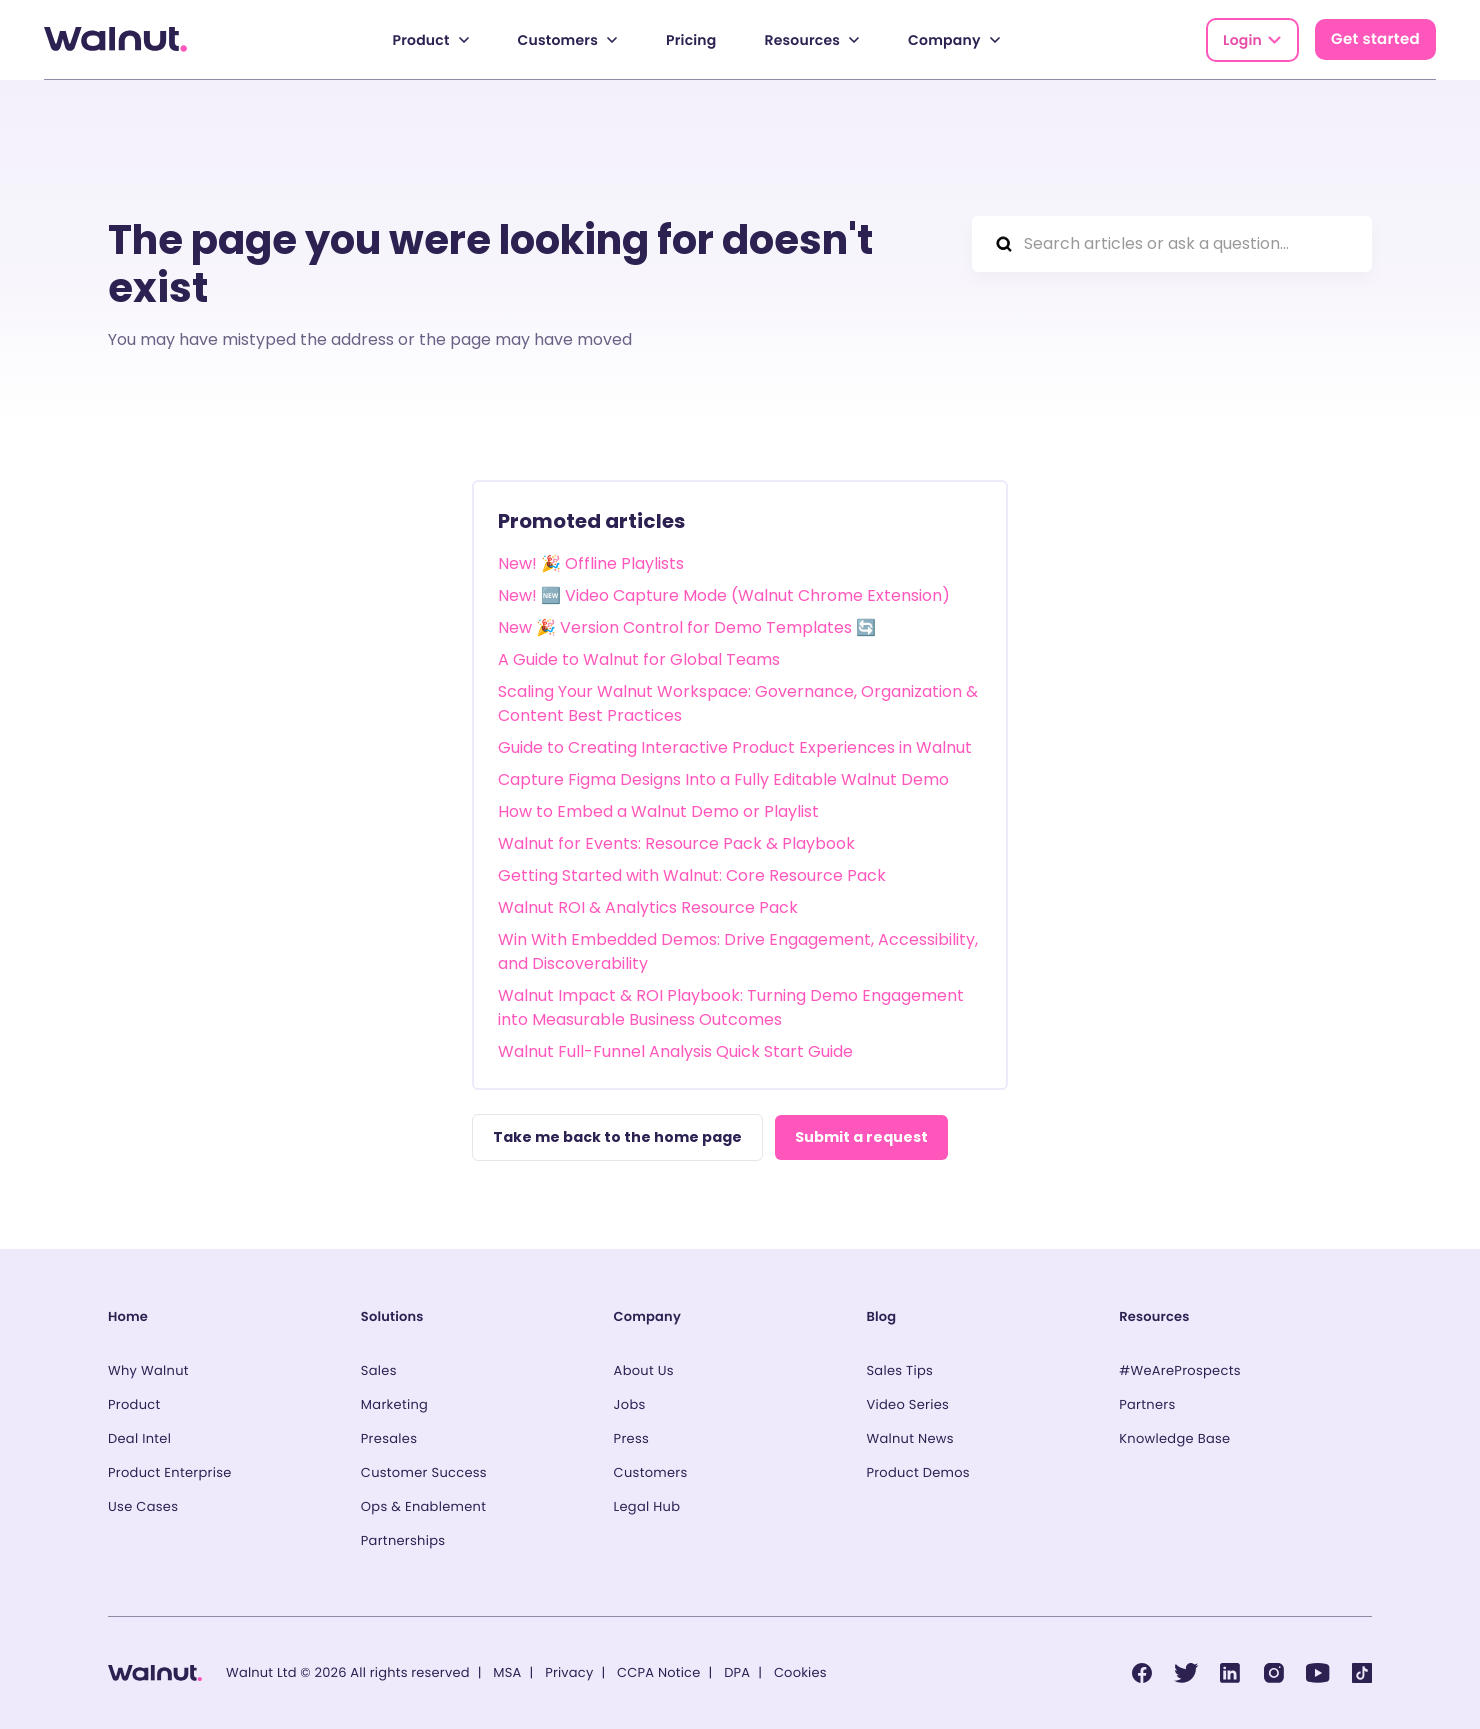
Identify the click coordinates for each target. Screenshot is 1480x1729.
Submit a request (861, 1137)
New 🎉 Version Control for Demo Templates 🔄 (687, 627)
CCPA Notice (658, 1672)
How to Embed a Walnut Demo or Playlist (658, 811)
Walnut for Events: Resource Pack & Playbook (676, 843)
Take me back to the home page (617, 1137)
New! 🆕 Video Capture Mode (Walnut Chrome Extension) (724, 595)
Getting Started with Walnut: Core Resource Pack (692, 875)
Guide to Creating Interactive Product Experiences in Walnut (735, 747)
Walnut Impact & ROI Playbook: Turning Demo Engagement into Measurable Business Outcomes (731, 1007)
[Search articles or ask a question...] (1172, 244)
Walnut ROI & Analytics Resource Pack (648, 907)
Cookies (800, 1672)
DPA (737, 1672)
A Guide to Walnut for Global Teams (639, 659)
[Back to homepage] (115, 39)
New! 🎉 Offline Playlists (591, 563)
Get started (1375, 39)
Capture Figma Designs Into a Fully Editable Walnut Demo (723, 779)
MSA (507, 1672)
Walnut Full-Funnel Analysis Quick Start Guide (675, 1051)
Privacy (569, 1672)
